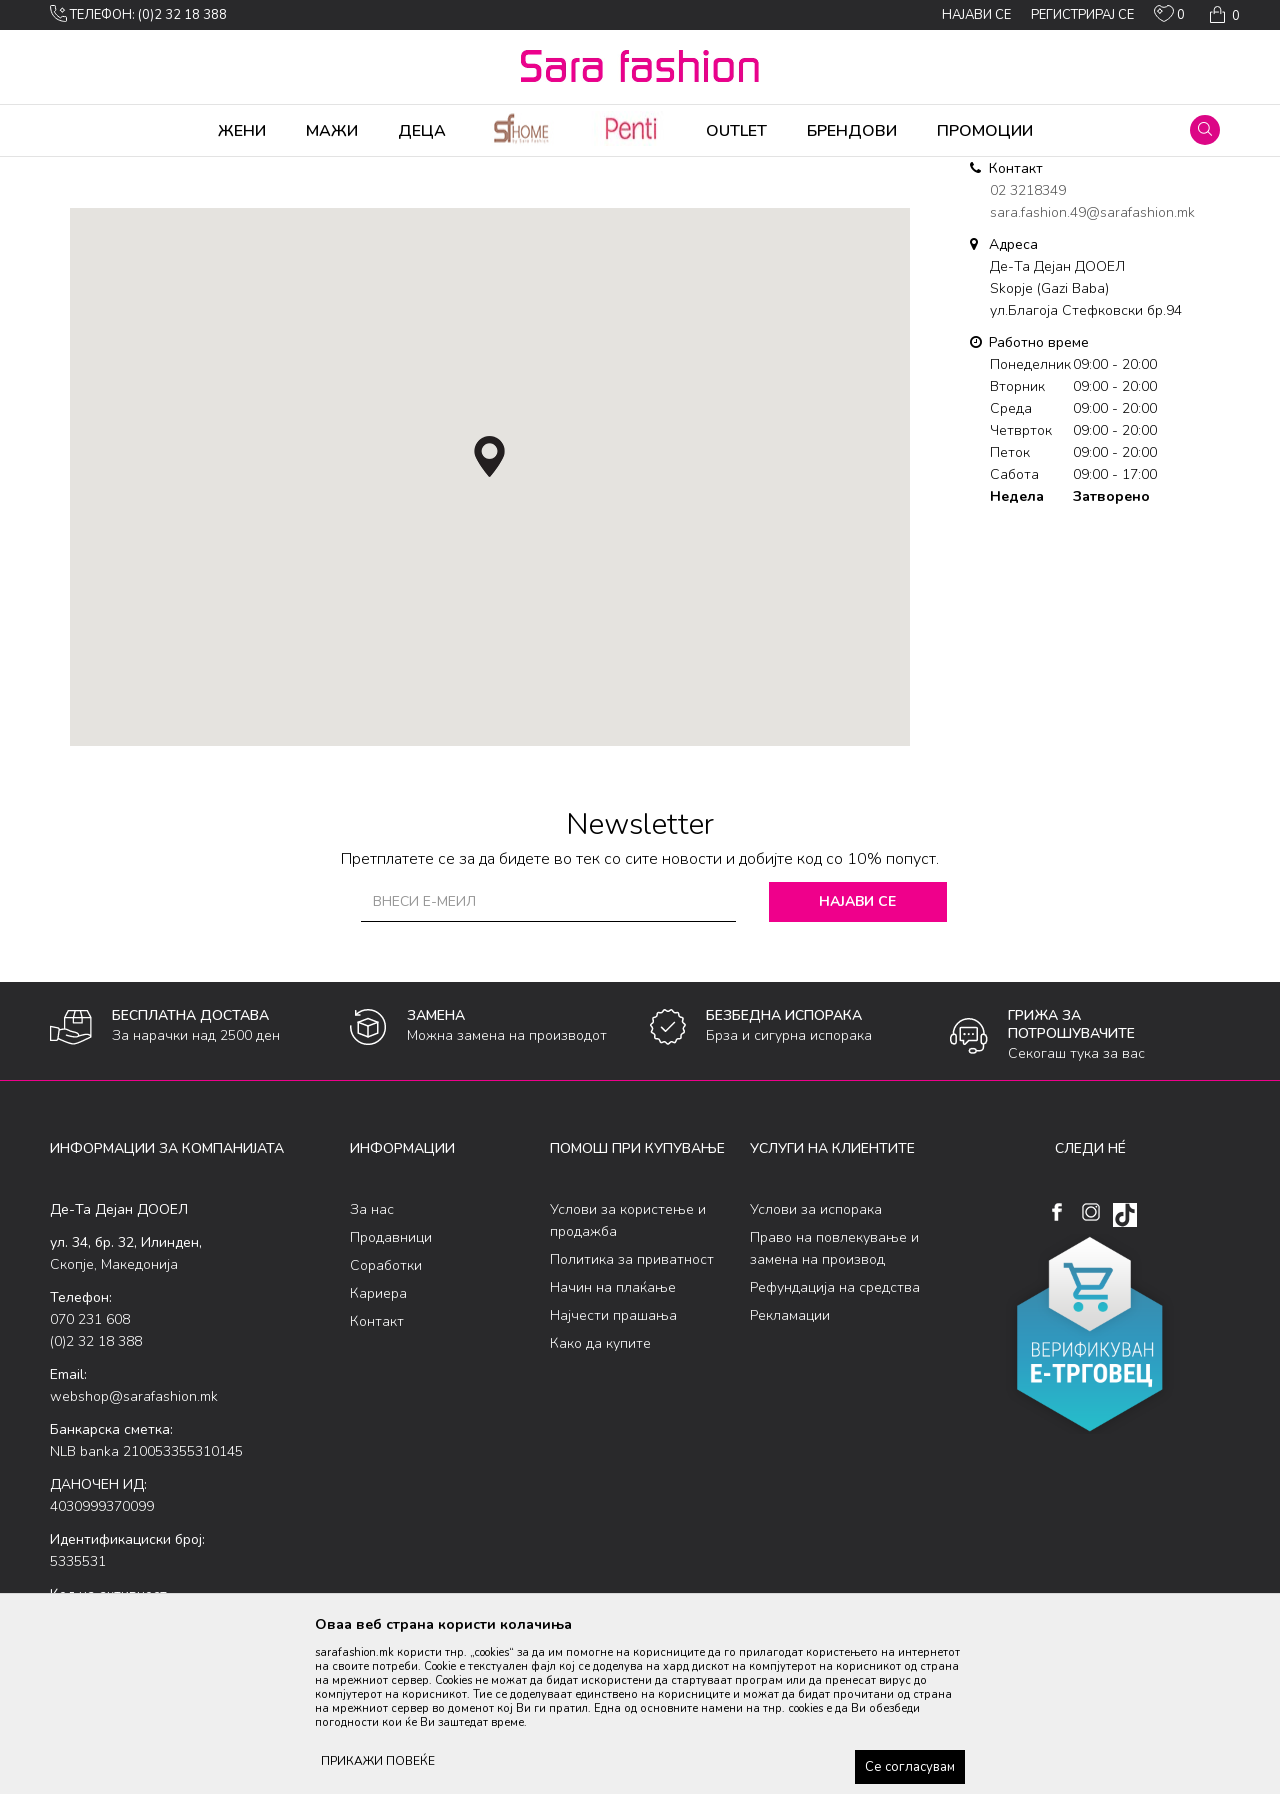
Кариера (378, 1450)
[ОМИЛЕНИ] (1169, 18)
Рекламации (790, 1472)
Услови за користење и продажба (628, 1377)
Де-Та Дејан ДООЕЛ (271, 170)
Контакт (377, 1478)
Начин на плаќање (613, 1444)
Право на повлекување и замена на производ (834, 1405)
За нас (372, 1366)
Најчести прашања (613, 1472)
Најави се (859, 1058)
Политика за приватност (632, 1416)
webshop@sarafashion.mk (134, 1553)
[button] (1205, 130)
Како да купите (600, 1500)
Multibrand (168, 170)
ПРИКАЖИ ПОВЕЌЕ (378, 1761)
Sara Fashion (87, 170)
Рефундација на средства (835, 1444)
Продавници (391, 1394)
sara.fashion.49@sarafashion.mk (1092, 369)
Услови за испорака (816, 1366)
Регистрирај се (1082, 15)
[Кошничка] (1222, 15)
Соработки (386, 1422)
